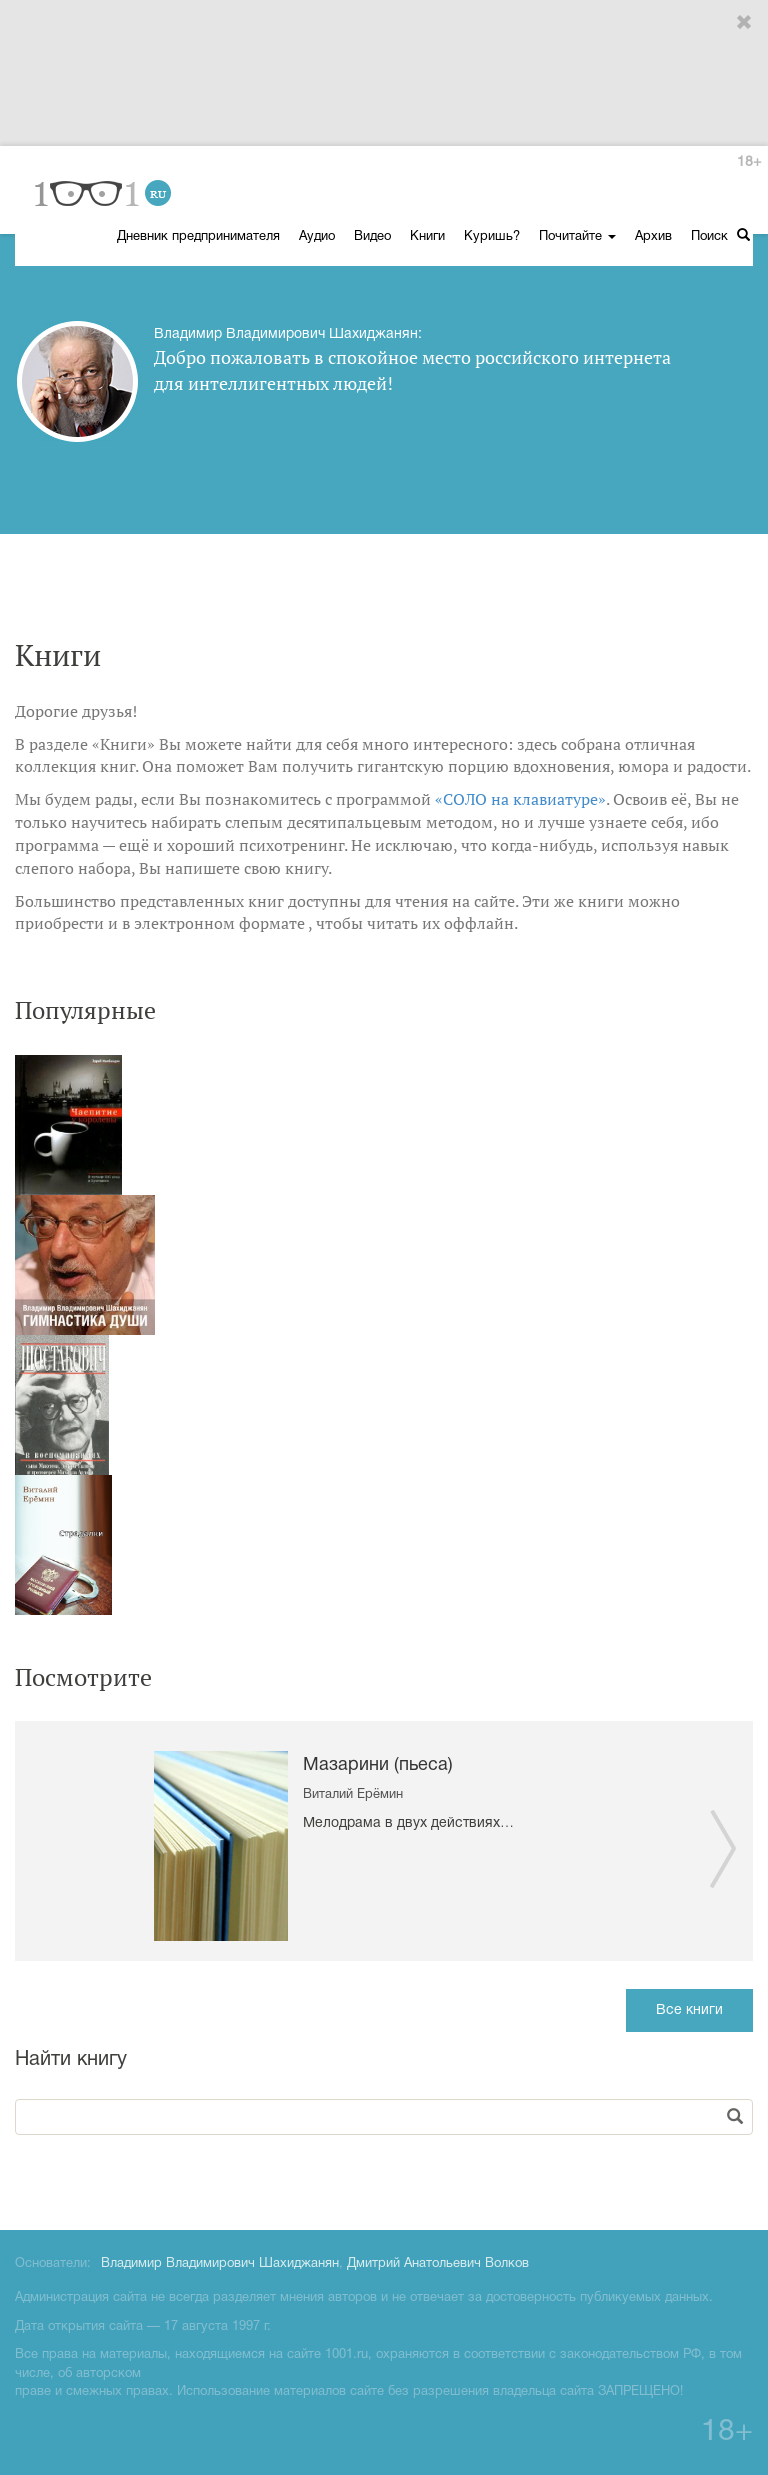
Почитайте (577, 237)
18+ (749, 162)
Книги (427, 237)
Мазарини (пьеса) (378, 1765)
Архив (653, 237)
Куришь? (492, 237)
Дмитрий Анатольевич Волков (438, 2264)
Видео (372, 237)
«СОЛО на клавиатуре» (520, 799)
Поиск (720, 235)
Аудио (317, 237)
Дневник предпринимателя (198, 237)
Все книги (689, 2010)
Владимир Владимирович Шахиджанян (220, 2264)
